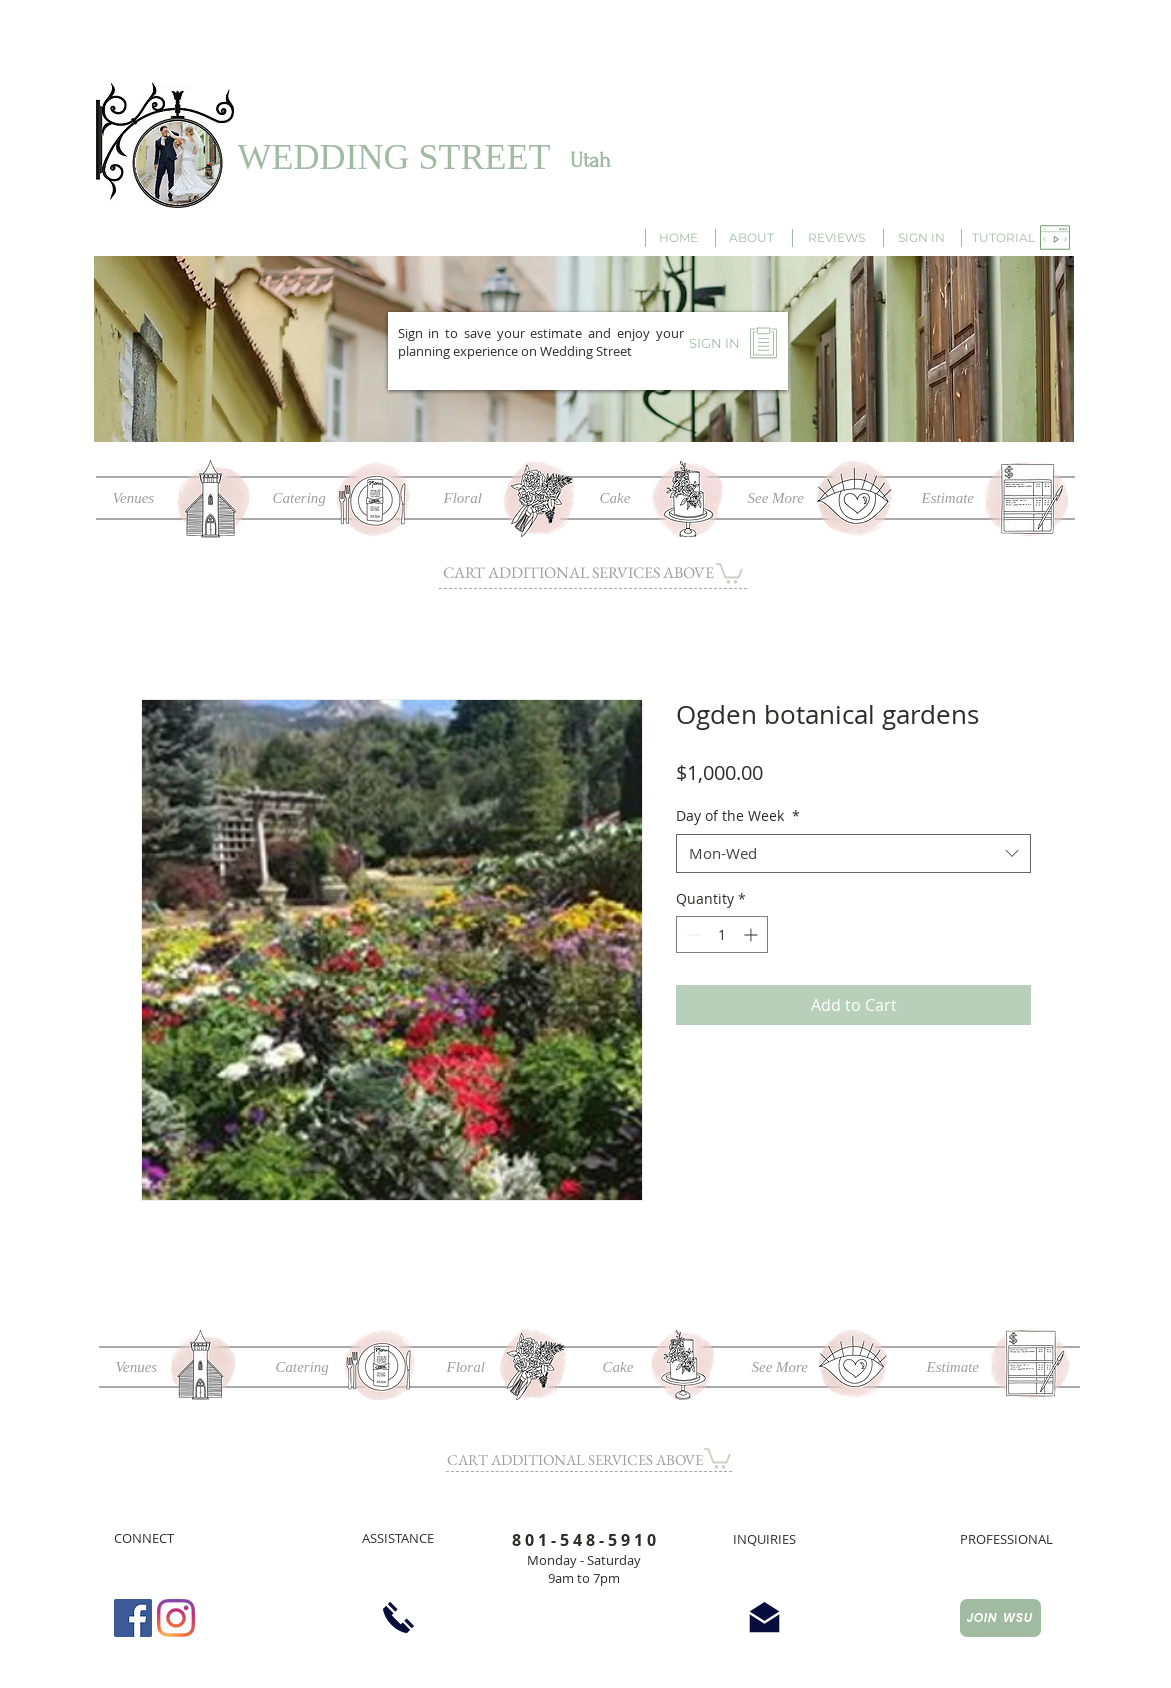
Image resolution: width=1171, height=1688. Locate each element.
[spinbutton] (722, 934)
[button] (1004, 238)
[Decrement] (691, 934)
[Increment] (752, 934)
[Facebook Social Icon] (133, 1618)
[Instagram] (176, 1618)
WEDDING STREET (394, 157)
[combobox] (853, 853)
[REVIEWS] (837, 238)
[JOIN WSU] (1000, 1618)
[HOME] (679, 238)
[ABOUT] (752, 238)
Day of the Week (738, 815)
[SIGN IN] (921, 238)
